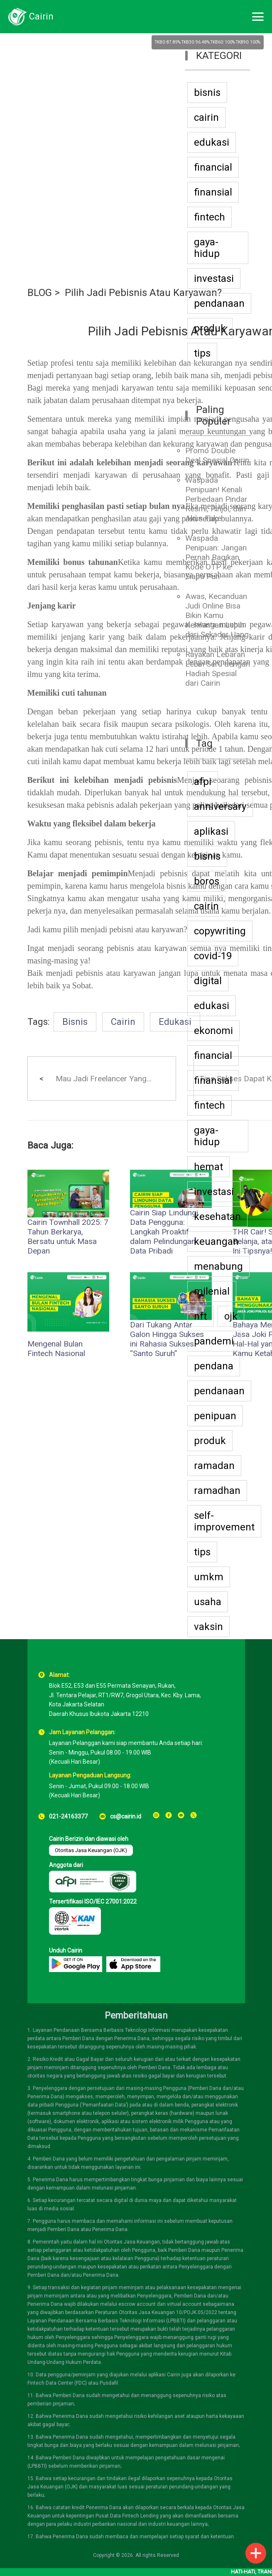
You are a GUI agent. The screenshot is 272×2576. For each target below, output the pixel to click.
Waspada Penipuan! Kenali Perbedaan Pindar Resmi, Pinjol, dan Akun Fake (216, 499)
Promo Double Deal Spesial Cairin (217, 455)
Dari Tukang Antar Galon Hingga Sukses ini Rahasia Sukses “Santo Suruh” (167, 1339)
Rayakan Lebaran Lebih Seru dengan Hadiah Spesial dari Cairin (217, 669)
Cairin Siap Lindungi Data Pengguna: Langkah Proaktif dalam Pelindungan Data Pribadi (164, 1232)
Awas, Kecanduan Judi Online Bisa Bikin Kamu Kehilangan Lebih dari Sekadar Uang (217, 615)
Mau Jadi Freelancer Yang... (104, 1078)
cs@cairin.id (125, 1816)
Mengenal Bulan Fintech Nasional (56, 1348)
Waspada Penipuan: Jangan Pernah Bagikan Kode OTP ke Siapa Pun (216, 557)
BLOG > (43, 292)
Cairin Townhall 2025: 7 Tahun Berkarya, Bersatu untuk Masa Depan (67, 1236)
